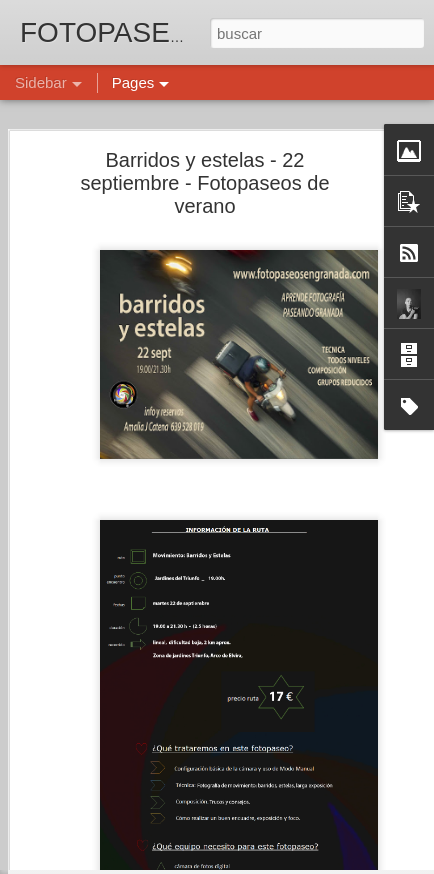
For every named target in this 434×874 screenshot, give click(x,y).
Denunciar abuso (361, 863)
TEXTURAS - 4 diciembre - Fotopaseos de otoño (179, 842)
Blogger (294, 863)
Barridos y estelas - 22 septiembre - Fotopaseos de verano (204, 150)
